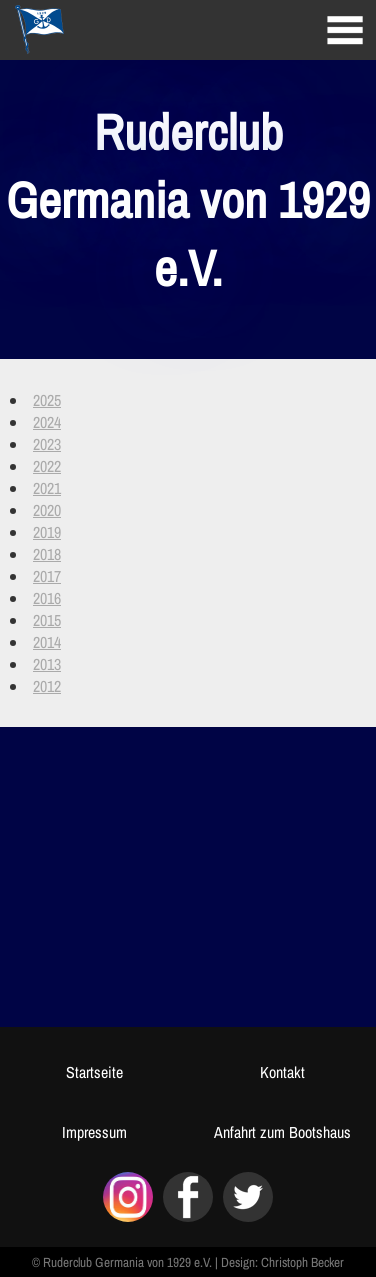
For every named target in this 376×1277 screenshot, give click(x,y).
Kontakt (282, 1072)
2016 (47, 598)
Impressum (94, 1132)
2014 (47, 642)
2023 (47, 444)
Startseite (94, 1072)
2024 (47, 422)
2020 (47, 510)
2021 (47, 488)
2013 (47, 664)
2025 (47, 400)
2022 (47, 466)
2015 (47, 620)
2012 (47, 686)
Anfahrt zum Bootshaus (282, 1132)
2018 (47, 554)
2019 (47, 532)
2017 (47, 576)
